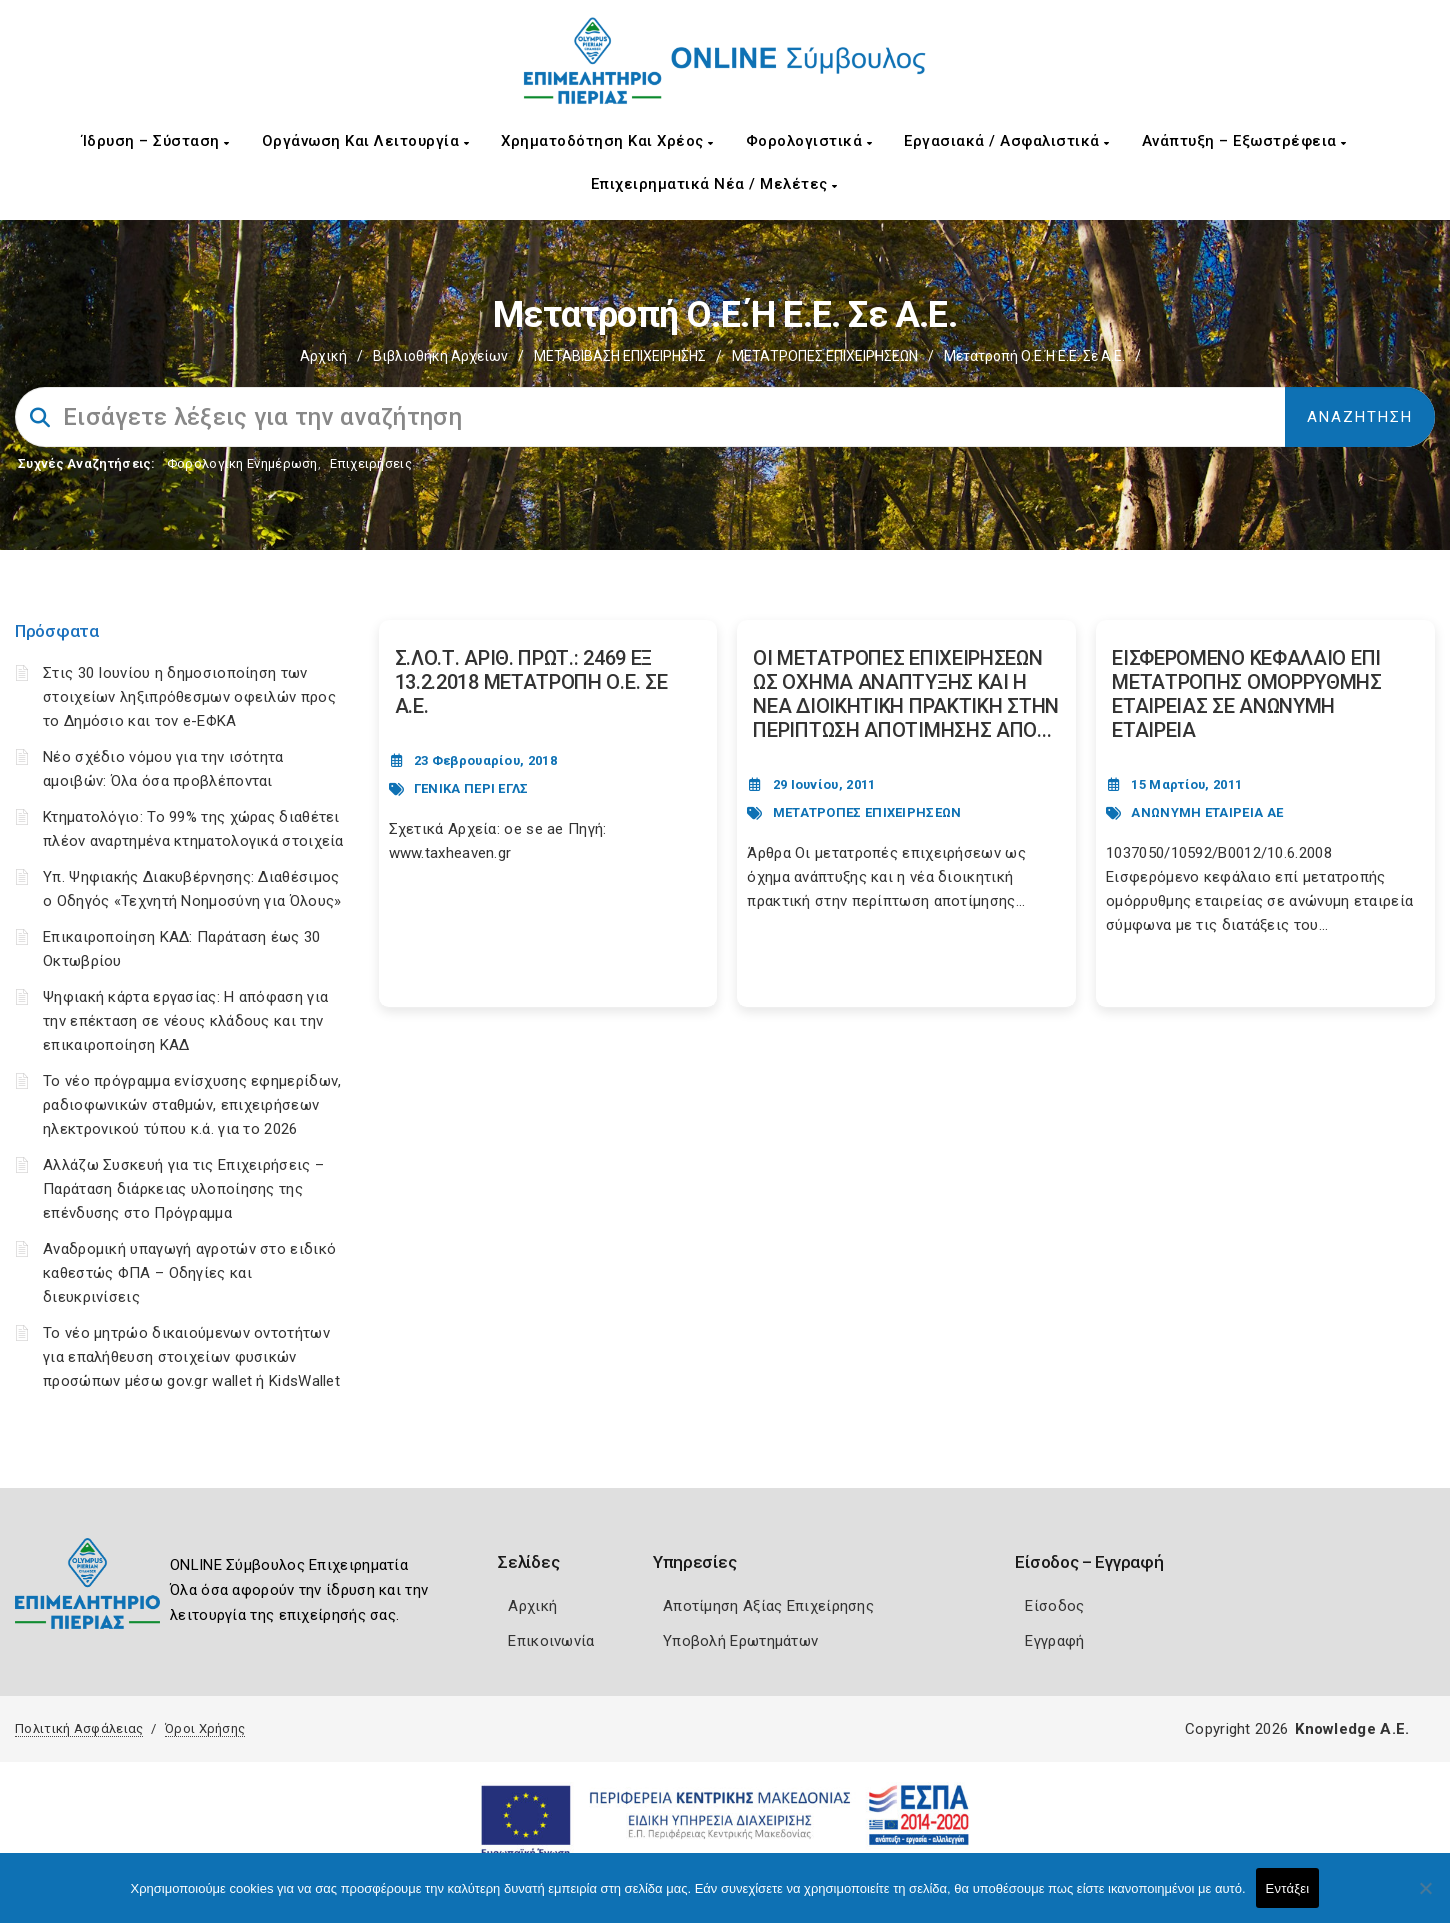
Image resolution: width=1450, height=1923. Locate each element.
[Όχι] (1425, 1898)
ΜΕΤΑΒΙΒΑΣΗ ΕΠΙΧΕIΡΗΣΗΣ (620, 356)
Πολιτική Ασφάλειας (79, 1728)
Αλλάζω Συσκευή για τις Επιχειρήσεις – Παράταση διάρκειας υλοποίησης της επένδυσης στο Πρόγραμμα (183, 1189)
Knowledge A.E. (1352, 1729)
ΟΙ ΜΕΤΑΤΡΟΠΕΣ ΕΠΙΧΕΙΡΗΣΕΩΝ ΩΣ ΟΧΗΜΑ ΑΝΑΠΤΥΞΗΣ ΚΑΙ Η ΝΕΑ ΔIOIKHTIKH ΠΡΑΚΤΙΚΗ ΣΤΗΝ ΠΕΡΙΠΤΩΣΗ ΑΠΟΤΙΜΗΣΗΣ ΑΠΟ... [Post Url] (906, 694)
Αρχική (323, 356)
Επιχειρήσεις (371, 463)
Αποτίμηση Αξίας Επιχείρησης (768, 1606)
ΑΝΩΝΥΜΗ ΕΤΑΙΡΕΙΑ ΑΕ (1207, 812)
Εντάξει (1288, 1888)
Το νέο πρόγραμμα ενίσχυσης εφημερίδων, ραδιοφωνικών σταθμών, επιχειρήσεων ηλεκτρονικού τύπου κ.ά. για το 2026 (192, 1105)
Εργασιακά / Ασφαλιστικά (1007, 141)
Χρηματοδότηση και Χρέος (607, 141)
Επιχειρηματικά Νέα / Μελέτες (714, 184)
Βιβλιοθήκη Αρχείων (440, 356)
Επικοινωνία (551, 1641)
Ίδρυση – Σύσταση (156, 141)
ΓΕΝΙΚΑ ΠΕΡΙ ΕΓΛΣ (471, 788)
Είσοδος (1054, 1606)
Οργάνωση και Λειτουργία (366, 141)
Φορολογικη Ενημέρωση (242, 463)
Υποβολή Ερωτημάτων (740, 1641)
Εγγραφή (1054, 1641)
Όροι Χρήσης (205, 1728)
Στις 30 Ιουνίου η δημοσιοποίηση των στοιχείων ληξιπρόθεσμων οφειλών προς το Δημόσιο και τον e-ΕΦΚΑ (189, 697)
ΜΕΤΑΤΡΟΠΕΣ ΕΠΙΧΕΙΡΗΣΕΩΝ (825, 356)
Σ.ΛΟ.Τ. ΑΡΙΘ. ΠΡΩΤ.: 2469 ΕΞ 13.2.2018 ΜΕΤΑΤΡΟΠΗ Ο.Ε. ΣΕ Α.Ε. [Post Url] (531, 682)
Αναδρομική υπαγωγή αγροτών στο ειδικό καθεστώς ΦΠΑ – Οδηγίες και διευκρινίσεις (189, 1273)
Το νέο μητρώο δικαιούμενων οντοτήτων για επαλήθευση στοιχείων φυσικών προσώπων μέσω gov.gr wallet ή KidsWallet (191, 1357)
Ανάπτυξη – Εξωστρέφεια (1244, 141)
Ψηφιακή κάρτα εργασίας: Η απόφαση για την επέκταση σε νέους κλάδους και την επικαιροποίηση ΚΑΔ (185, 1021)
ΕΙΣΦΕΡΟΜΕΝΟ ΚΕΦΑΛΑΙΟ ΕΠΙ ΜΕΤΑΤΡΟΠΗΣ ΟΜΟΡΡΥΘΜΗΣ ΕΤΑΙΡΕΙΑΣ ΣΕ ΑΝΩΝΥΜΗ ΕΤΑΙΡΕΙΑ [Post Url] (1247, 694)
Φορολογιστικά (809, 141)
